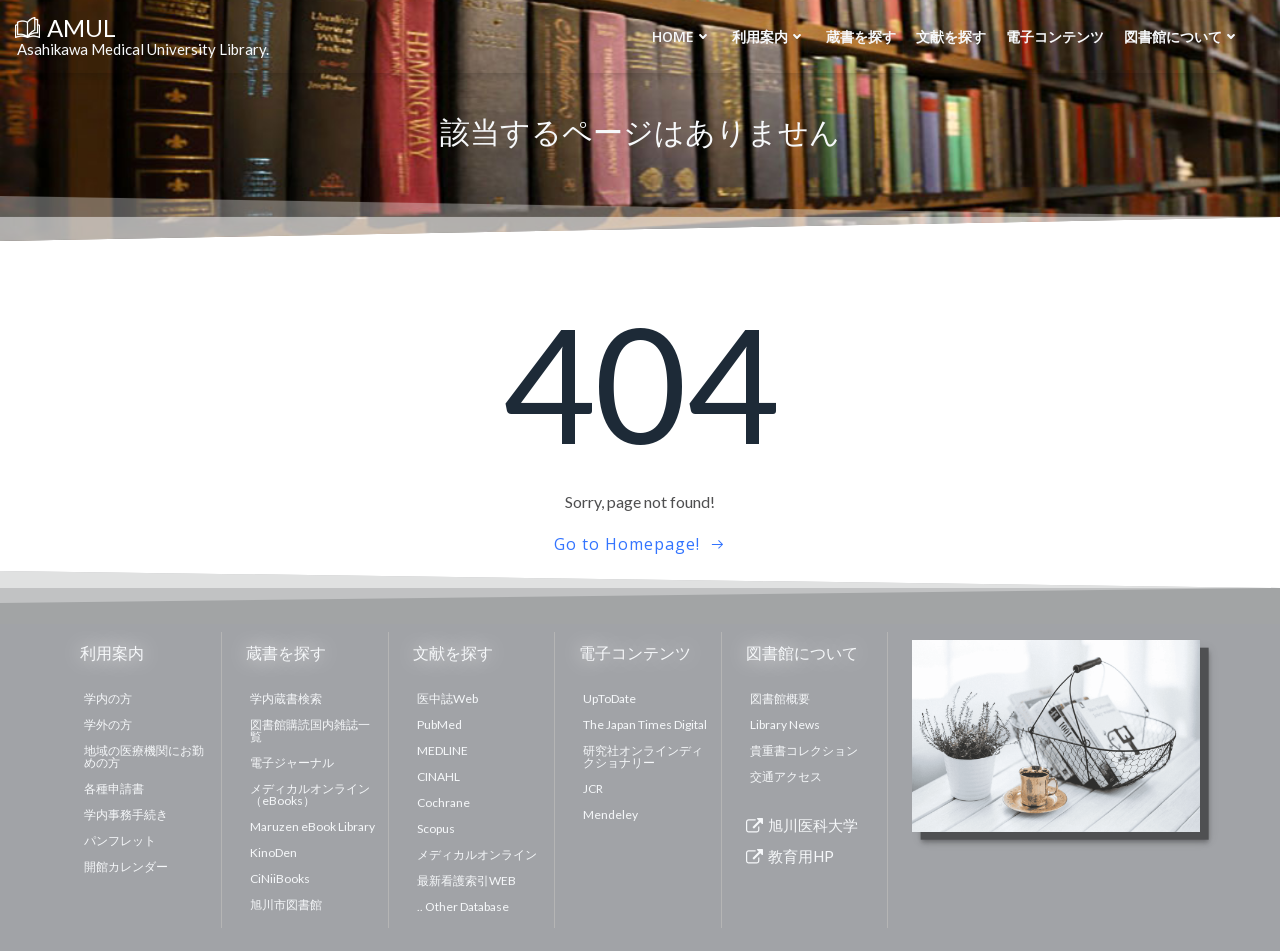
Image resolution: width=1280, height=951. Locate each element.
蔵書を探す (861, 36)
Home (682, 36)
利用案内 (769, 36)
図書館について (1182, 36)
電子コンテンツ (1055, 36)
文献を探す (951, 36)
